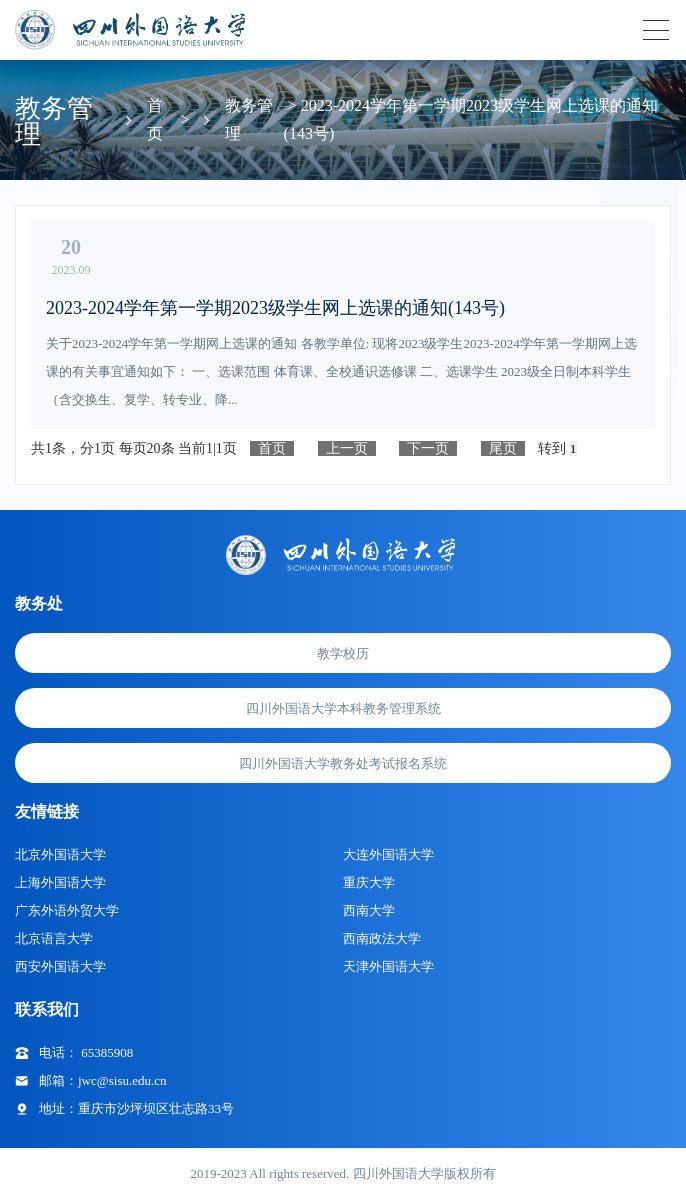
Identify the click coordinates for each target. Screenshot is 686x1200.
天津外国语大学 (388, 966)
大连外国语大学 (388, 854)
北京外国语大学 (60, 854)
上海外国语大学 (60, 882)
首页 (272, 448)
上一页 (347, 448)
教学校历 (343, 653)
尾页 (503, 448)
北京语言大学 (54, 938)
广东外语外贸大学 (67, 910)
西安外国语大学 (60, 966)
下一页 (428, 448)
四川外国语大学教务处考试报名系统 (343, 763)
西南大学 (369, 910)
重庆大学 (369, 882)
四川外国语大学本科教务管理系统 (343, 708)
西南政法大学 (382, 938)
